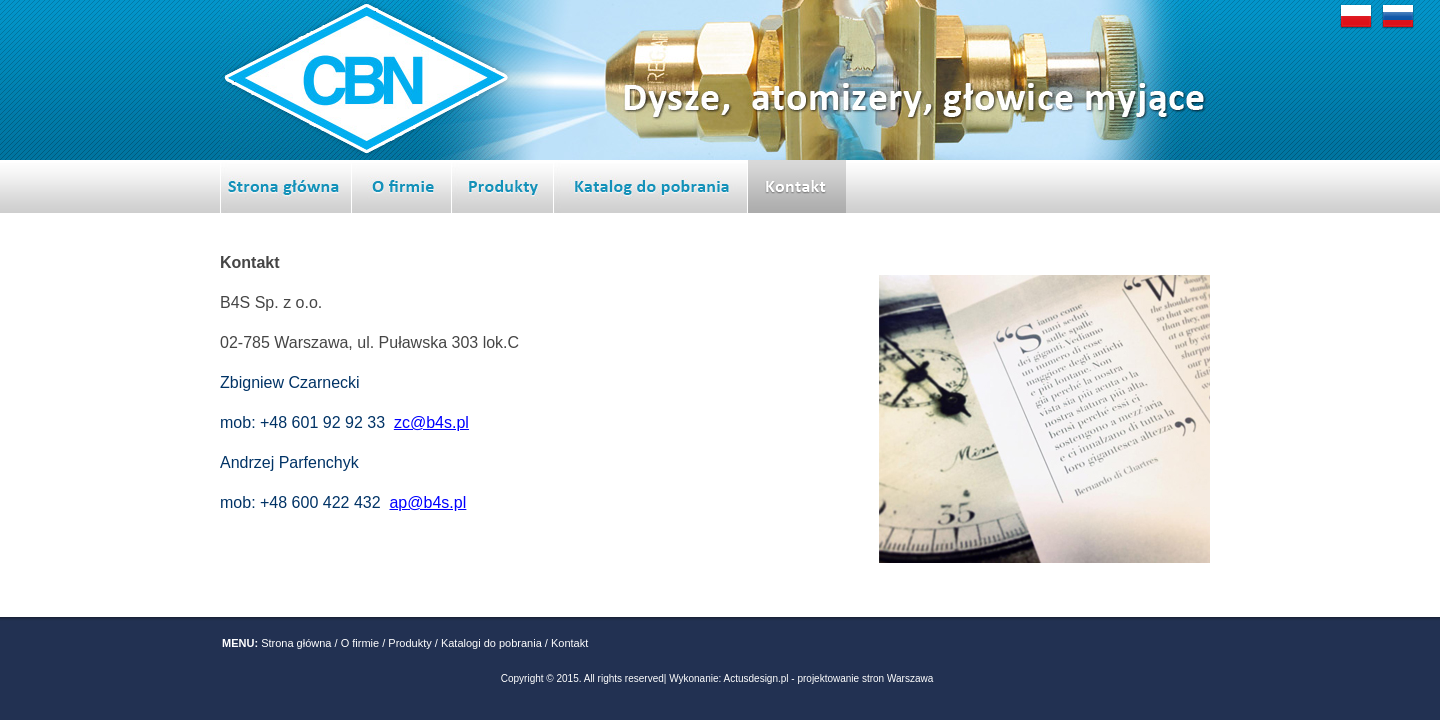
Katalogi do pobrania (491, 643)
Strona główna (296, 643)
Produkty (409, 643)
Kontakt (569, 643)
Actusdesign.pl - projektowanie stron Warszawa (829, 678)
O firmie (360, 643)
